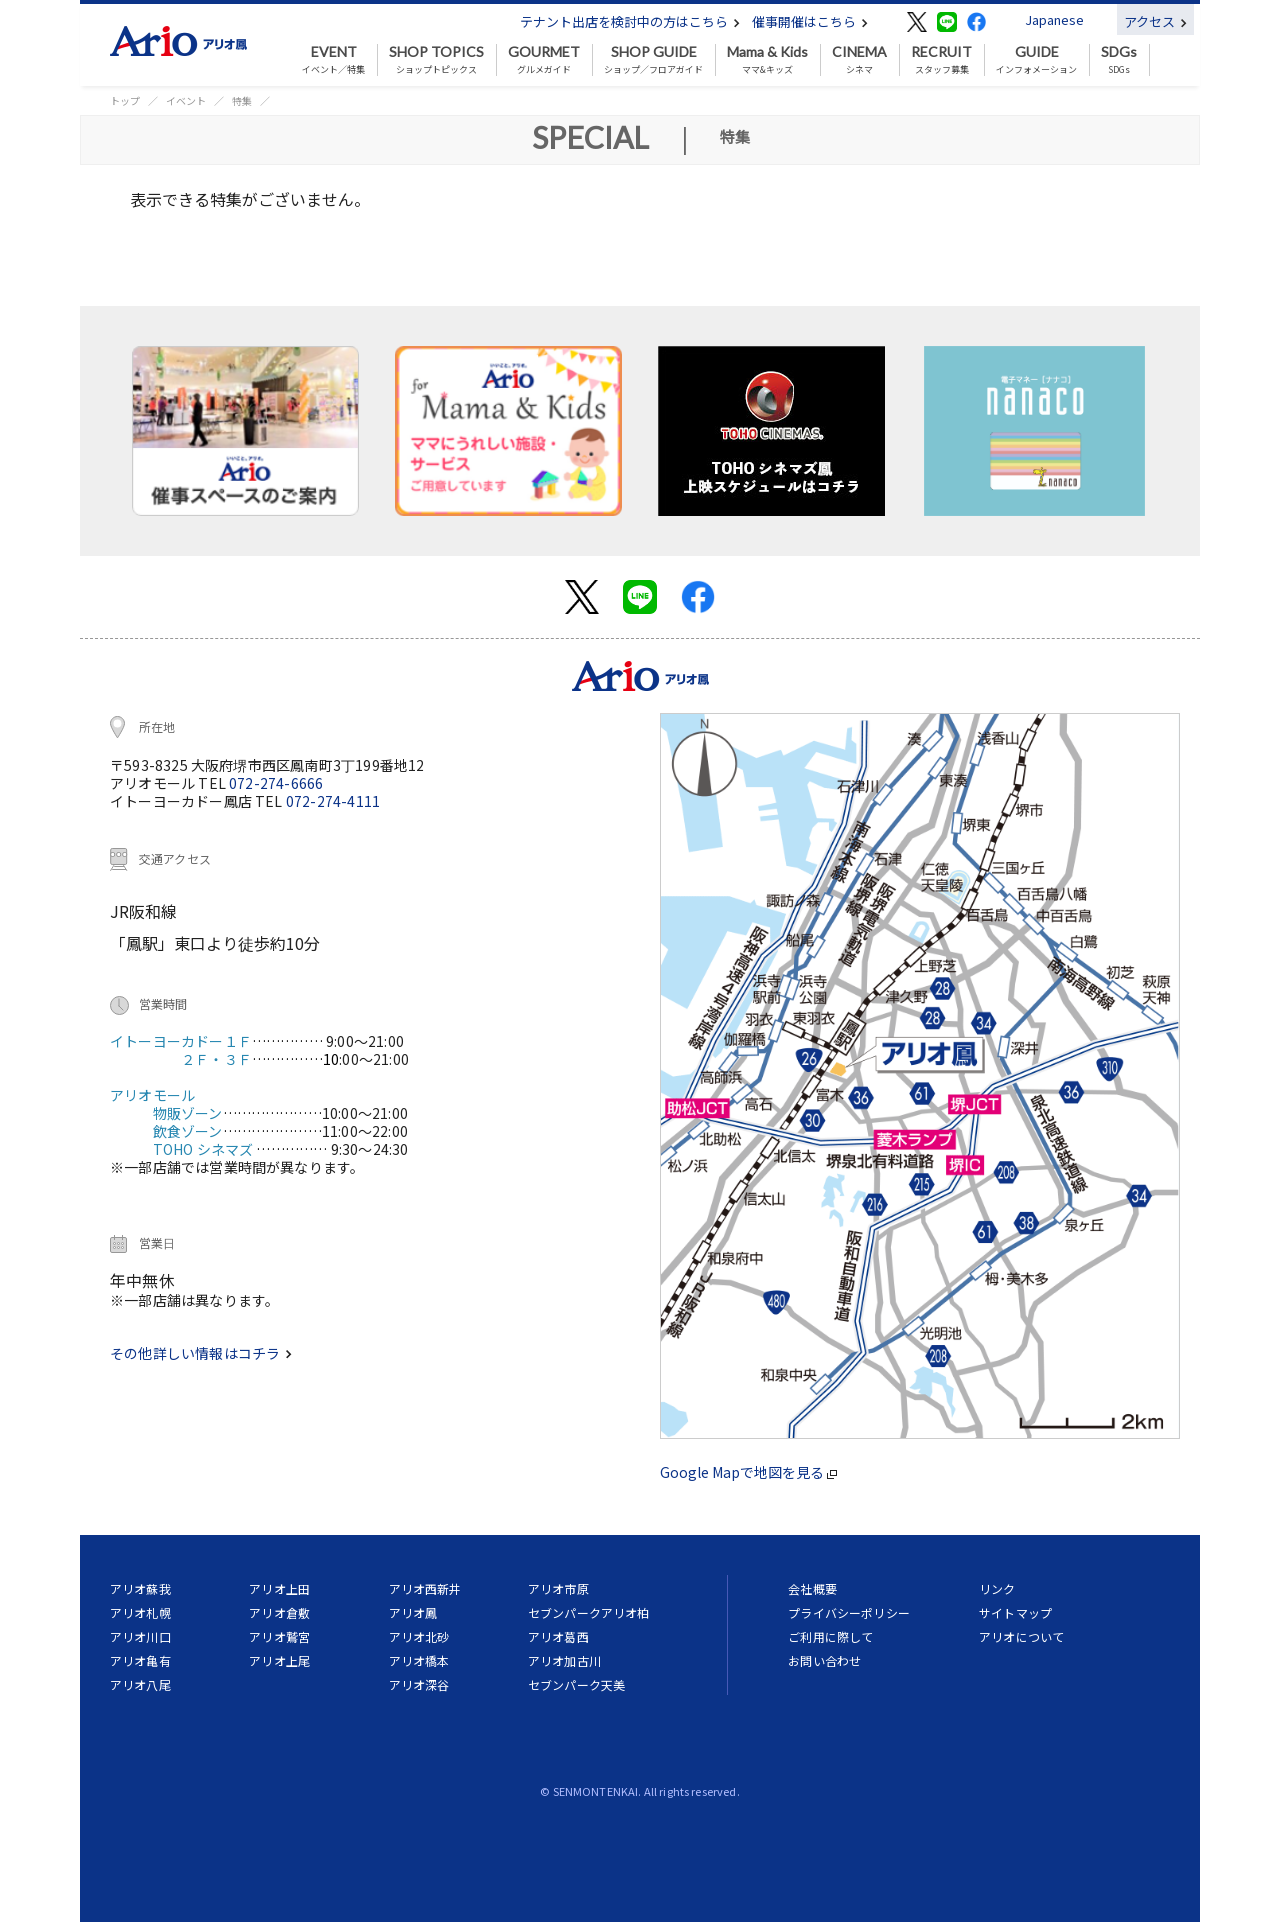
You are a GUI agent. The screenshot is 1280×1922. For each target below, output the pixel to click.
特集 (242, 100)
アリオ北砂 (419, 1636)
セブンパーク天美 (576, 1684)
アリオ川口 (140, 1636)
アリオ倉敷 (279, 1612)
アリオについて (1021, 1636)
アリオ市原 (558, 1588)
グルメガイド (544, 60)
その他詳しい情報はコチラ (201, 1353)
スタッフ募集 (941, 60)
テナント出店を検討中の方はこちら (630, 21)
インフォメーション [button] (1036, 60)
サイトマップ (1015, 1612)
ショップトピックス (436, 60)
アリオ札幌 (140, 1612)
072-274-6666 (276, 783)
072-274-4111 (333, 801)
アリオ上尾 (279, 1660)
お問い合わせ (824, 1660)
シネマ (859, 60)
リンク (997, 1588)
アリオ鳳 (413, 1612)
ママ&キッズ (767, 60)
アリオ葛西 (558, 1636)
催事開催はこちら (810, 21)
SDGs (1119, 60)
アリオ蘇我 (140, 1588)
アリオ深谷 (419, 1684)
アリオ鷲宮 (279, 1636)
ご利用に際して (830, 1636)
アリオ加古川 (564, 1660)
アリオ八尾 (140, 1684)
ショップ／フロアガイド (653, 60)
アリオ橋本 (419, 1660)
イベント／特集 (333, 60)
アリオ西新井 (425, 1588)
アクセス (1155, 21)
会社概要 (812, 1588)
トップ (125, 100)
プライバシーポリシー (849, 1612)
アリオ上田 (279, 1588)
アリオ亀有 (140, 1660)
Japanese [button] (1054, 19)
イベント (186, 100)
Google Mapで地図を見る (748, 1472)
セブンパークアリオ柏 (589, 1612)
